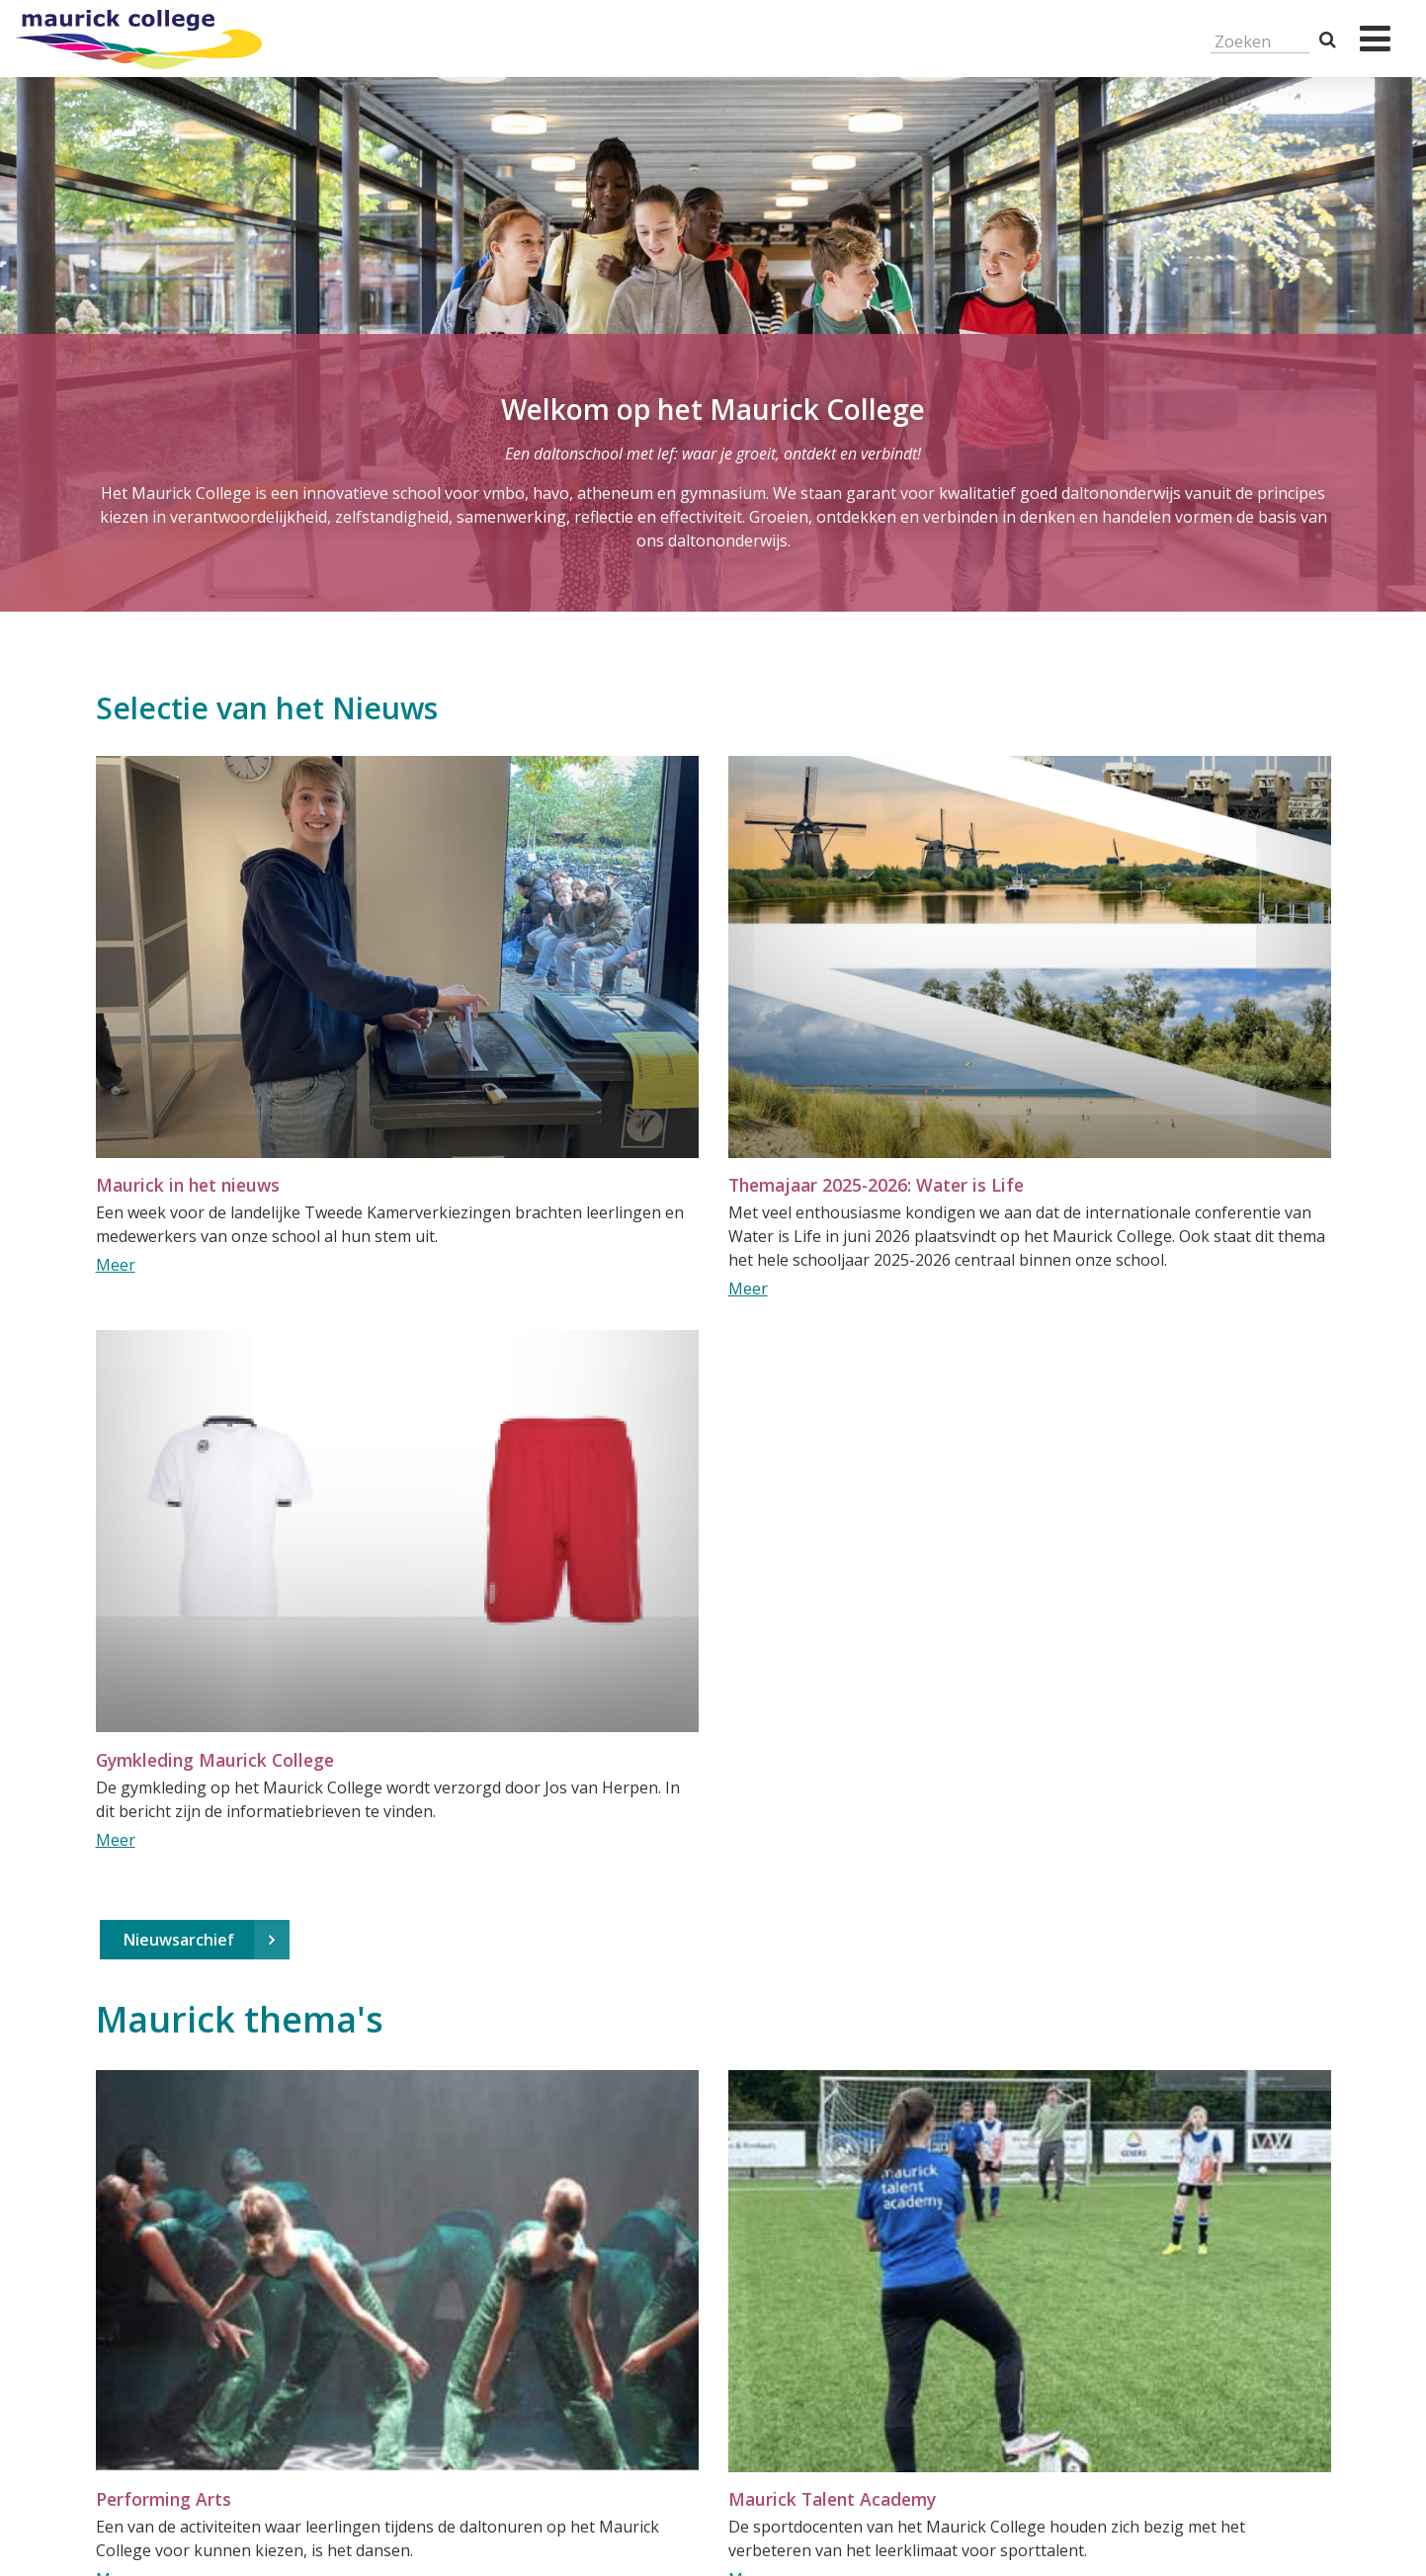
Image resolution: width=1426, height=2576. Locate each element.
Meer (115, 1265)
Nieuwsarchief (179, 1940)
